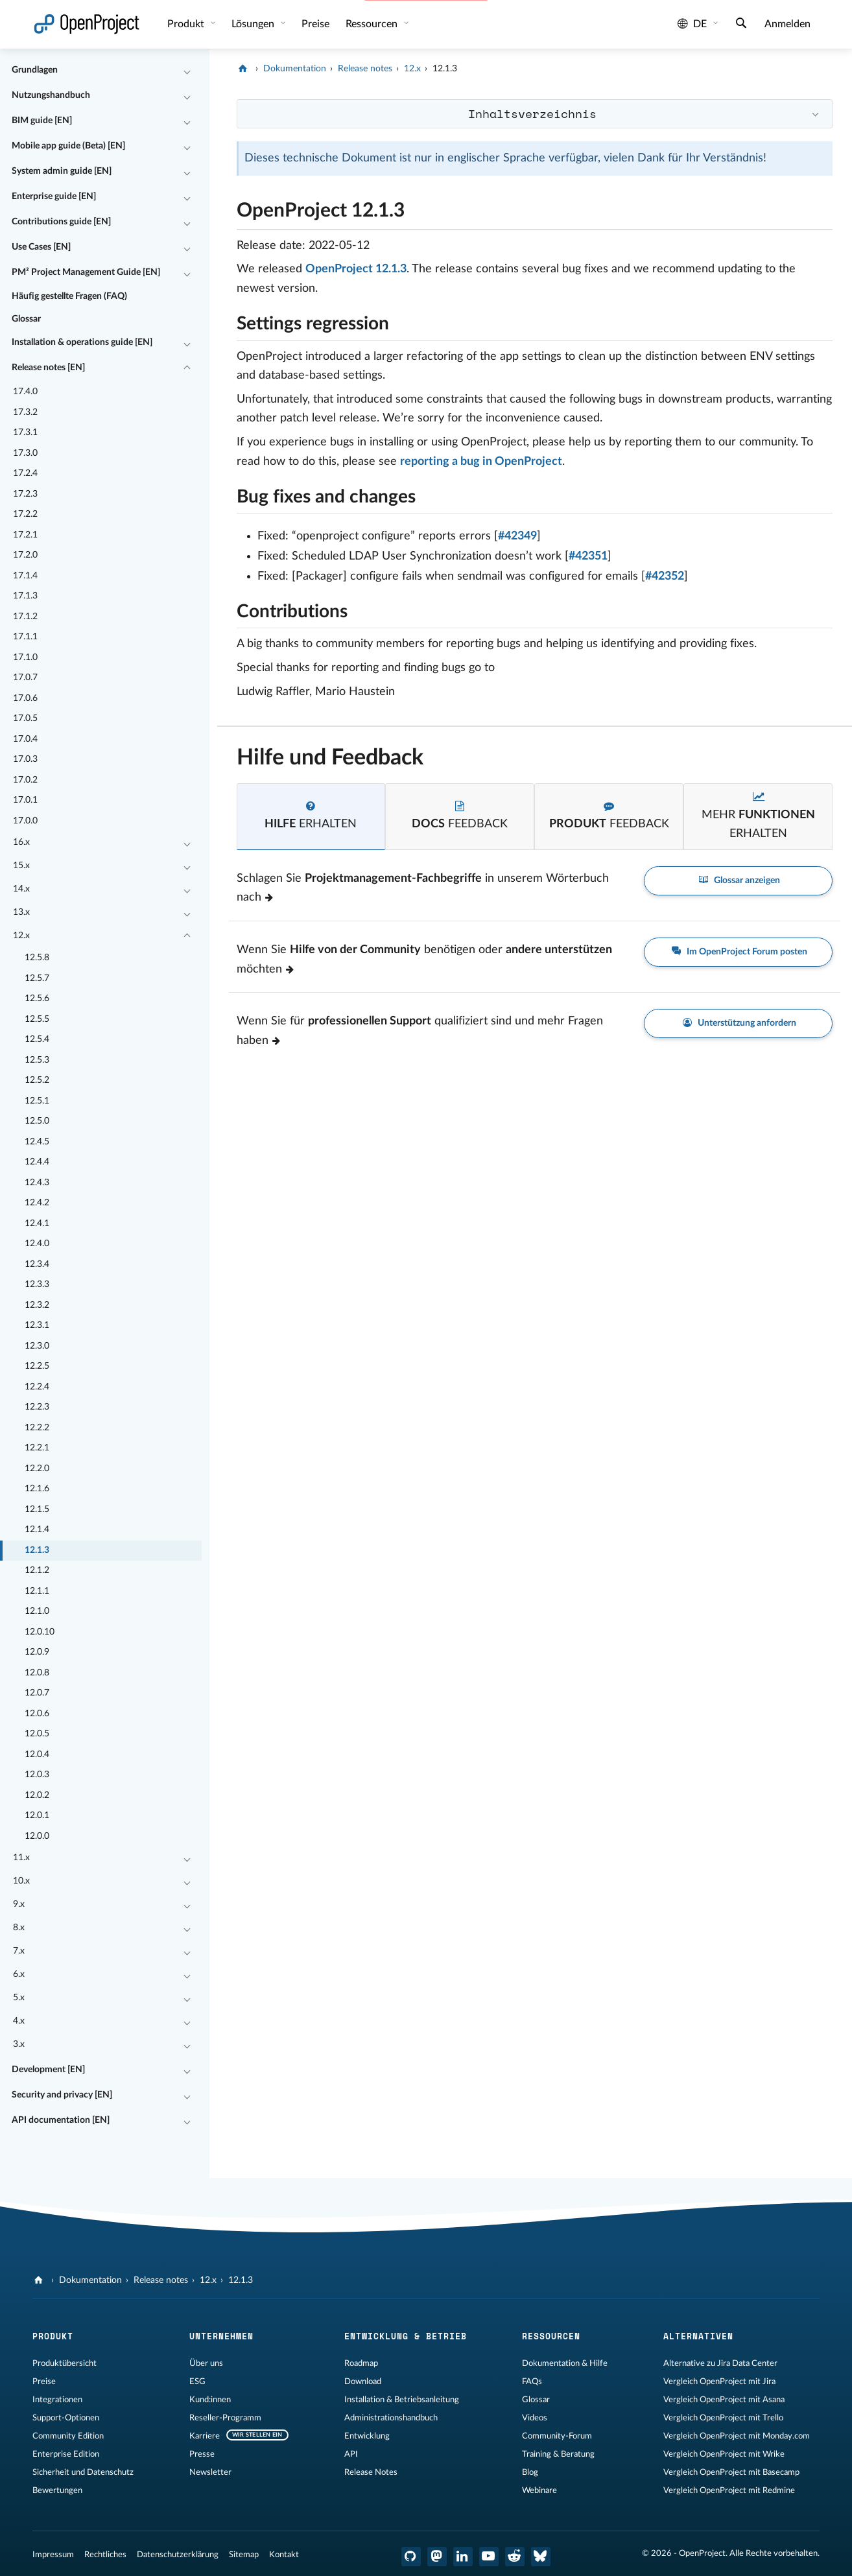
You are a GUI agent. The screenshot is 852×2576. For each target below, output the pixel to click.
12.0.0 (37, 1836)
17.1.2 (25, 616)
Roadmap (361, 2363)
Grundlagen (35, 70)
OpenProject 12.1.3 (356, 269)
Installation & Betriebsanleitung (401, 2400)
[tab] (311, 816)
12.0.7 (37, 1692)
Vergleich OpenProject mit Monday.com (736, 2436)
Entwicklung (367, 2436)
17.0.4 (25, 739)
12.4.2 (37, 1202)
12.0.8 (37, 1672)
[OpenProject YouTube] (489, 2556)
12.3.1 (37, 1325)
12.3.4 (37, 1264)
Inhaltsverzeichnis (532, 113)
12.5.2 (37, 1080)
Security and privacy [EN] (62, 2094)
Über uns (206, 2363)
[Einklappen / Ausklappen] (186, 70)
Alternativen (698, 2336)
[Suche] (741, 24)
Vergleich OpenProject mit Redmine (729, 2490)
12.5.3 (37, 1060)
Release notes (365, 68)
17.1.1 (25, 636)
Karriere (204, 2436)
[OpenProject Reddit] (515, 2556)
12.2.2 (37, 1427)
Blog (530, 2472)
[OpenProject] (244, 68)
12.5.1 (37, 1100)
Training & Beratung (558, 2454)
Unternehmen (221, 2336)
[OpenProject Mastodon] (437, 2556)
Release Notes (370, 2472)
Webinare (539, 2490)
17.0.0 (25, 820)
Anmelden (787, 24)
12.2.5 (37, 1366)
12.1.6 (37, 1488)
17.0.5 (25, 718)
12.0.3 (37, 1774)
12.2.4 (37, 1386)
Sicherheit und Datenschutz (83, 2472)
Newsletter (210, 2472)
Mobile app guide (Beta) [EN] (68, 145)
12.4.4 (37, 1161)
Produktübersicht (64, 2363)
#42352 (664, 576)
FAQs (532, 2381)
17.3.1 (25, 432)
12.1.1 (37, 1591)
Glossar (26, 319)
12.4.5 (37, 1141)
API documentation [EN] (61, 2120)
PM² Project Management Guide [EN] (86, 272)
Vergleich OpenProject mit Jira (719, 2381)
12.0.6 (37, 1713)
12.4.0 (37, 1243)
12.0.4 (37, 1754)
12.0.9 (37, 1652)
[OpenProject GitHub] (411, 2556)
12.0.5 (37, 1733)
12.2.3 (37, 1407)
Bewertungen (57, 2490)
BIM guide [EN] (42, 120)
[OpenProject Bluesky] (540, 2556)
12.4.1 (37, 1223)
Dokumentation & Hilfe (565, 2363)
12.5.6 (37, 998)
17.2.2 (25, 514)
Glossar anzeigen (738, 880)
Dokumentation (294, 68)
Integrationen (57, 2400)
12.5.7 (37, 978)
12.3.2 (37, 1305)
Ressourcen (373, 24)
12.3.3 (37, 1284)
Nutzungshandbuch (51, 95)
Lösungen (254, 24)
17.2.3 (25, 494)
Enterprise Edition (65, 2454)
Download (362, 2381)
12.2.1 (37, 1447)
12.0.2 (37, 1795)
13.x (21, 912)
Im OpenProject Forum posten (738, 952)
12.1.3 (37, 1550)
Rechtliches (105, 2554)
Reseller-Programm (225, 2418)
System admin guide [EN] (62, 171)
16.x (21, 842)
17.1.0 (25, 657)
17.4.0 (25, 391)
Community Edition (68, 2436)
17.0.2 (25, 780)
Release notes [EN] (48, 367)
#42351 (588, 556)
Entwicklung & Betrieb (405, 2336)
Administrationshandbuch (391, 2418)
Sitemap (244, 2554)
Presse (202, 2454)
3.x (19, 2044)
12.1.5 (37, 1509)
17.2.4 (25, 473)
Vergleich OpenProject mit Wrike (724, 2454)
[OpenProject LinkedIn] (463, 2556)
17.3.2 (25, 412)
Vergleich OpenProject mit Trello (723, 2418)
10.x (21, 1880)
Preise (315, 24)
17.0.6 (25, 698)
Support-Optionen (65, 2418)
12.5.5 (37, 1019)
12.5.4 (37, 1039)
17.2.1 (25, 534)
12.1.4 (37, 1529)
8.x (19, 1927)
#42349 (517, 536)
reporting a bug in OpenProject (481, 461)
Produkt (187, 24)
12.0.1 (37, 1815)
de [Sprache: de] (692, 24)
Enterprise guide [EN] (54, 196)
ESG (197, 2381)
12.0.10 (39, 1632)
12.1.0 (37, 1611)
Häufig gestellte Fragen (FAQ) (69, 296)
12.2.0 (37, 1468)
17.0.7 (25, 677)
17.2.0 (25, 555)
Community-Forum (557, 2436)
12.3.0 (37, 1346)
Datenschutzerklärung (178, 2554)
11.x (21, 1857)
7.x (19, 1951)
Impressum (53, 2554)
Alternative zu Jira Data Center (720, 2363)
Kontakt (284, 2554)
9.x (19, 1904)
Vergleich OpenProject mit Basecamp (731, 2472)
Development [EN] (48, 2069)
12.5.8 (37, 957)
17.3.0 (25, 453)
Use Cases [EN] (41, 247)
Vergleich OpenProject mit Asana (724, 2400)
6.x (19, 1974)
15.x (21, 865)
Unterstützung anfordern (738, 1023)
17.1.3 (25, 595)
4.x (19, 2021)
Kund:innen (210, 2400)
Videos (534, 2418)
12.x (21, 935)
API (351, 2454)
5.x (19, 1997)
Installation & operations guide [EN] (82, 342)
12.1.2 (37, 1570)
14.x (21, 888)
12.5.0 (37, 1121)
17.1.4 (25, 575)
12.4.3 (37, 1182)
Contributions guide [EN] (61, 221)
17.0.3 (25, 759)
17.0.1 (25, 800)
